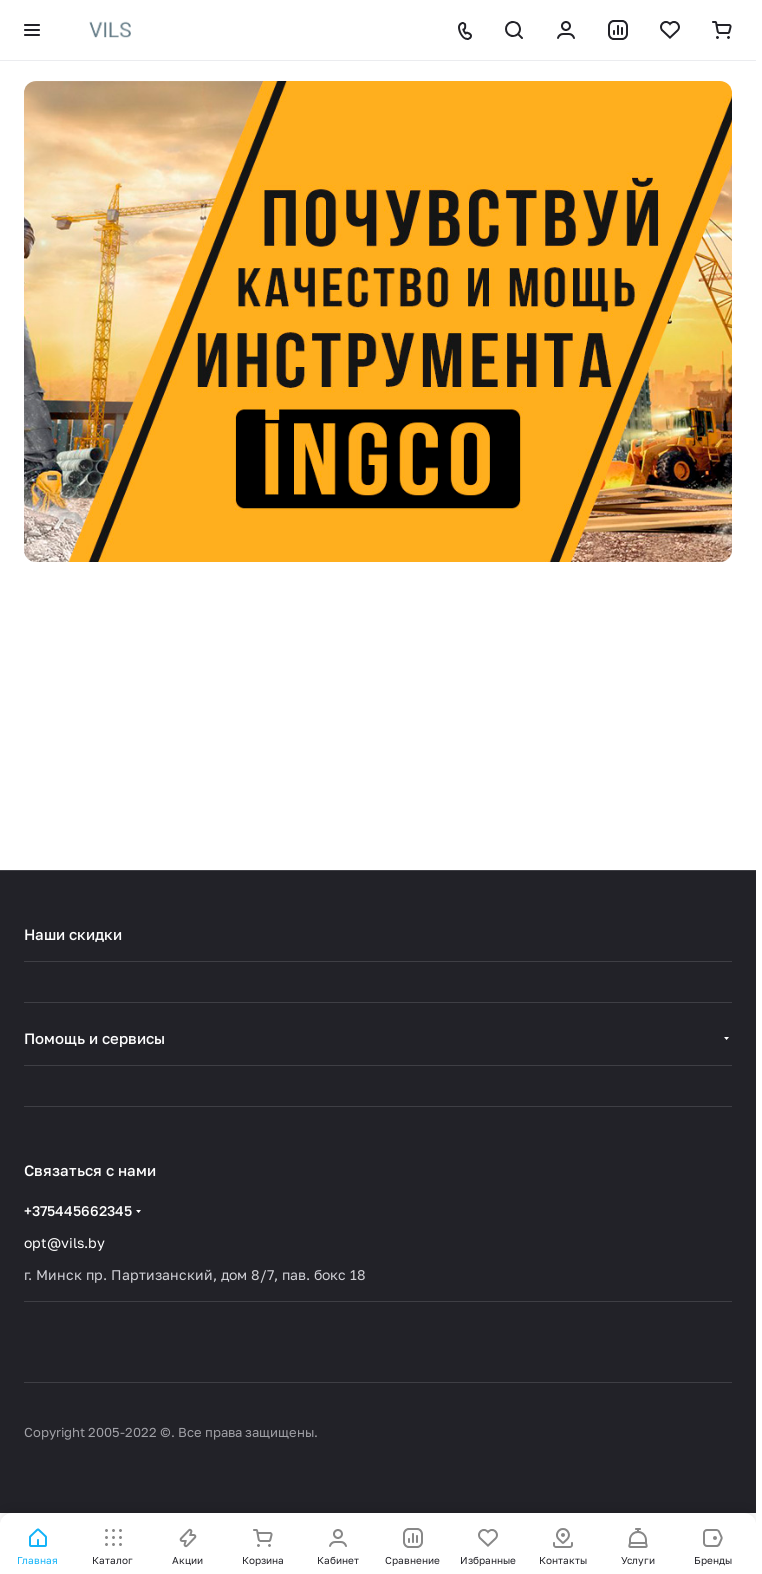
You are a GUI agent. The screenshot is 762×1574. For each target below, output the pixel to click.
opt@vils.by (64, 1242)
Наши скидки (73, 934)
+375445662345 (78, 1210)
